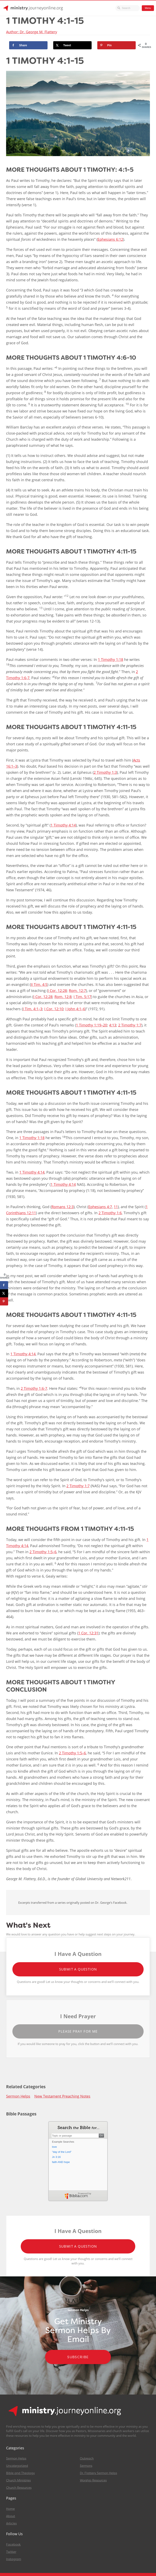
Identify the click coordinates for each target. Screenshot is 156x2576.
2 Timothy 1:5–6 (42, 1551)
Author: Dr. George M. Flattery (31, 31)
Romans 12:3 (62, 1206)
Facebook (13, 2545)
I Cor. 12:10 (53, 1008)
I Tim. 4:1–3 (32, 1008)
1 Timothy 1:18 (110, 659)
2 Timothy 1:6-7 (34, 1388)
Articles (11, 2523)
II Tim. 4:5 (39, 984)
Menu (148, 8)
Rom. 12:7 (77, 990)
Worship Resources (93, 2480)
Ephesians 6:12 (110, 239)
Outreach (87, 2458)
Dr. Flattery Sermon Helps (98, 2473)
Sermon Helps (18, 2096)
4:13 (112, 1025)
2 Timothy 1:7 (129, 1025)
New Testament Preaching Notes (62, 2096)
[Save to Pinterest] (116, 45)
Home (10, 2509)
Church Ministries (18, 2480)
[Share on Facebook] (28, 45)
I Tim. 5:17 (82, 996)
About (10, 2516)
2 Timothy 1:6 (110, 1212)
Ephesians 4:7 (100, 1206)
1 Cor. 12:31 (88, 1633)
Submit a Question (78, 1969)
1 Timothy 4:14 (63, 825)
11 (116, 1206)
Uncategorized (17, 2466)
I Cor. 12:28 (57, 990)
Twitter (11, 2552)
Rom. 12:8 (63, 996)
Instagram (13, 2559)
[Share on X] (72, 45)
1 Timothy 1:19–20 (91, 1025)
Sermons (86, 2466)
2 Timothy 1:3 (105, 772)
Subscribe (78, 2357)
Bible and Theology (20, 2473)
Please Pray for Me (78, 2031)
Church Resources (18, 2488)
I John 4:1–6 (75, 1008)
